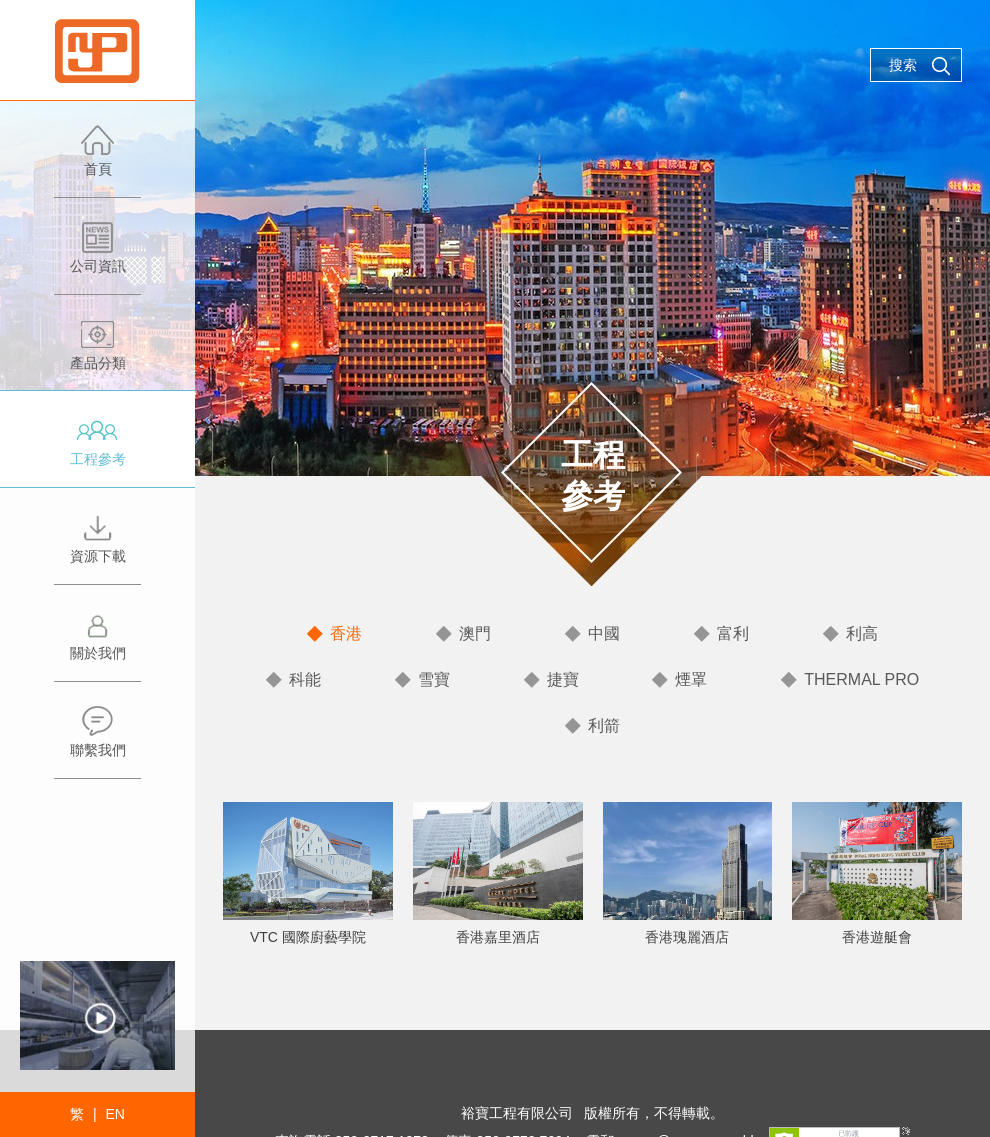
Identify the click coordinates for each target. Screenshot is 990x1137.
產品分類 (97, 354)
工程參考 (97, 450)
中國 (604, 633)
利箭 (604, 725)
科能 (305, 679)
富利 (733, 633)
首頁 (97, 160)
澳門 (475, 633)
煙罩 (691, 679)
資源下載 (97, 547)
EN (114, 1114)
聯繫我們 (97, 741)
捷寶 (563, 679)
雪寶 (434, 679)
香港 (346, 633)
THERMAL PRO (861, 679)
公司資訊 (97, 257)
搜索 (920, 66)
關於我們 (97, 644)
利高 (862, 633)
